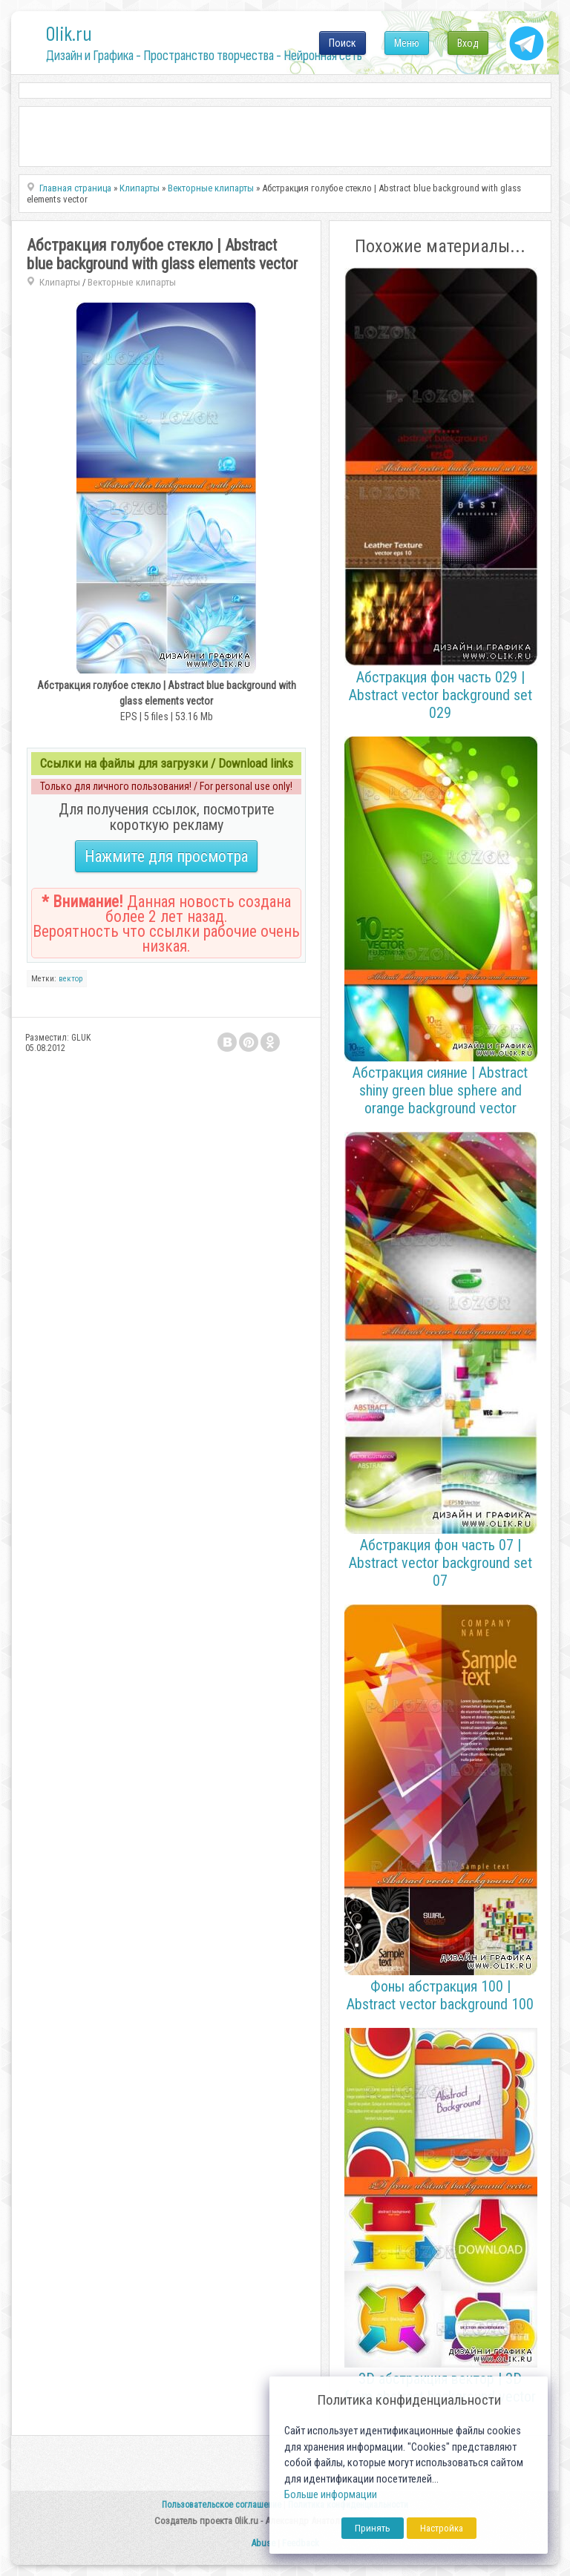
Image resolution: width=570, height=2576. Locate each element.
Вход (468, 43)
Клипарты (59, 282)
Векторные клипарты (132, 282)
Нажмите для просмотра (166, 856)
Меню (406, 43)
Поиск (342, 43)
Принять (372, 2528)
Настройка (441, 2528)
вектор (70, 979)
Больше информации (330, 2494)
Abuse (263, 2543)
